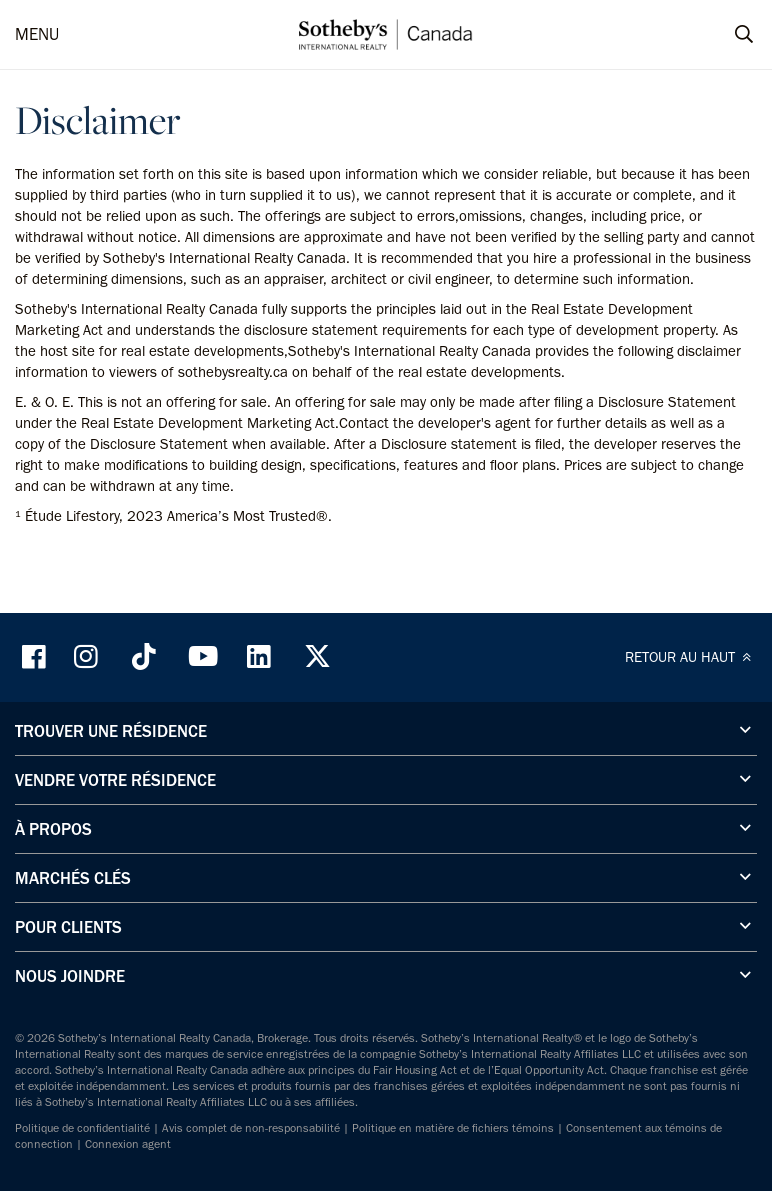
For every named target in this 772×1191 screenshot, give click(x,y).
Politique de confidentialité (82, 1128)
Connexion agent (128, 1144)
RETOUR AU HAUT (691, 657)
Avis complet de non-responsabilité (251, 1128)
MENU (37, 34)
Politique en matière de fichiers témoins (453, 1128)
